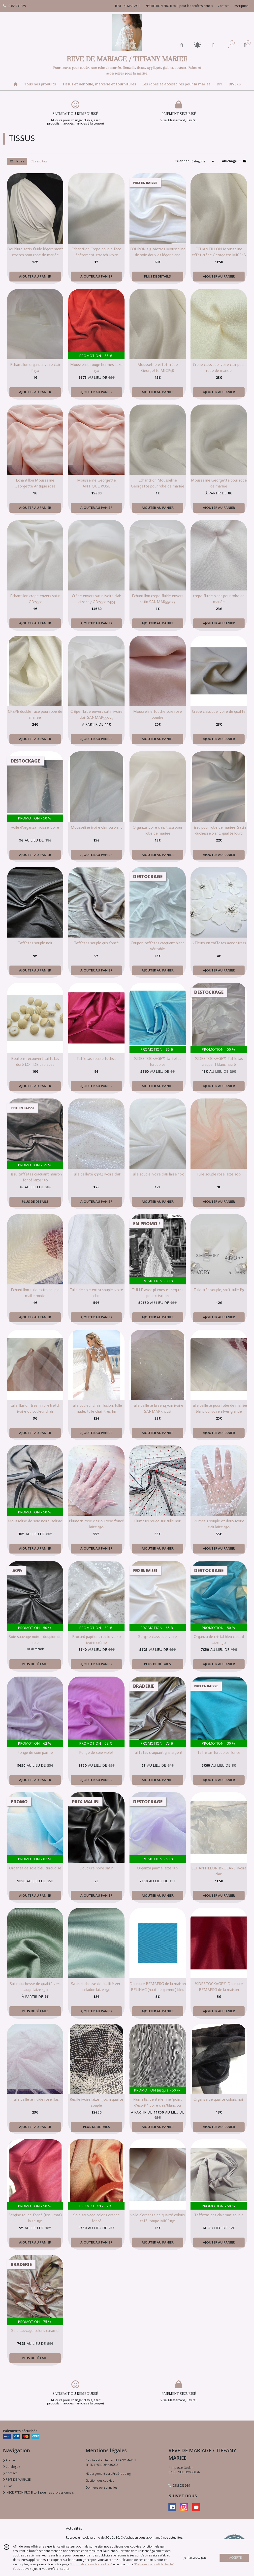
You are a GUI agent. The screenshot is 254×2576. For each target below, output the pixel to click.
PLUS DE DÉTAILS (157, 276)
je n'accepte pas (195, 2557)
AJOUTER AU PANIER (35, 276)
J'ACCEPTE (235, 2557)
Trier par (182, 161)
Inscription (241, 6)
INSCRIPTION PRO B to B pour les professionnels (38, 2492)
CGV (7, 2486)
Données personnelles (101, 2487)
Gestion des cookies (100, 2480)
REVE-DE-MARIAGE (17, 2479)
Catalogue (11, 2467)
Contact (223, 6)
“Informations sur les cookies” (91, 2564)
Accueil (9, 2460)
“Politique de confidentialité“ (154, 2564)
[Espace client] (213, 45)
